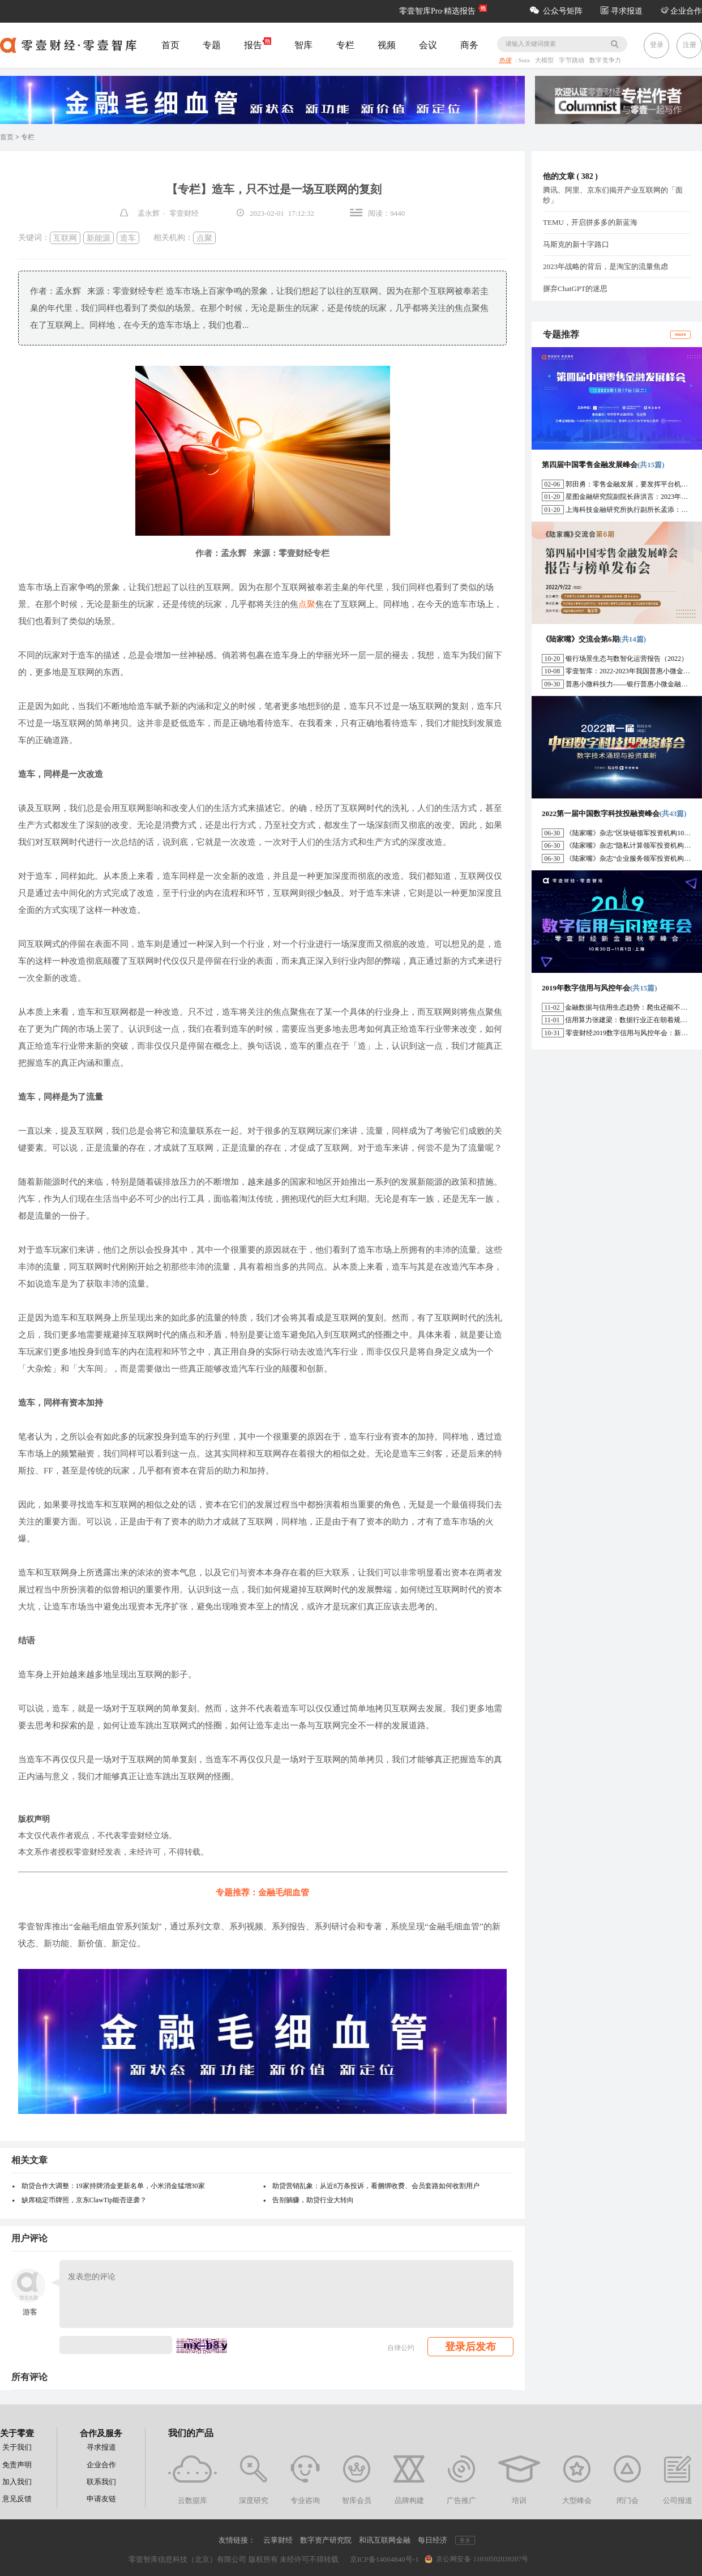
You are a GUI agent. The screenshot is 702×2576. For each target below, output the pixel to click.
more (680, 333)
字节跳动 (573, 60)
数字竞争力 (605, 60)
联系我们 (101, 2481)
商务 (469, 45)
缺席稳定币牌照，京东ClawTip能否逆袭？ (84, 2200)
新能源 (98, 237)
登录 (657, 45)
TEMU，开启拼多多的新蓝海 (590, 222)
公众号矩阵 (556, 11)
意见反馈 (17, 2498)
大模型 (545, 60)
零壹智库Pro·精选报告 (437, 11)
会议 (428, 45)
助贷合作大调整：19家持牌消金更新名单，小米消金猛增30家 (113, 2186)
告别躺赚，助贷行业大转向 (313, 2200)
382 (587, 176)
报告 (257, 44)
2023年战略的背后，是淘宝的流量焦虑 (605, 266)
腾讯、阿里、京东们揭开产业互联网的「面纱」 (613, 195)
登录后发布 (470, 2346)
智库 (303, 45)
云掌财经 (278, 2540)
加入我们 (17, 2481)
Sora (525, 60)
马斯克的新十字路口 (576, 244)
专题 (212, 45)
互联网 (65, 237)
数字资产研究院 (326, 2540)
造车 (128, 237)
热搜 (505, 60)
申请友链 (101, 2498)
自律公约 (400, 2348)
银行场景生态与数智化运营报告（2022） (627, 659)
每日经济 (432, 2540)
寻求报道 (622, 11)
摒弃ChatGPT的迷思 (575, 288)
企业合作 (682, 11)
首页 (170, 45)
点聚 (204, 237)
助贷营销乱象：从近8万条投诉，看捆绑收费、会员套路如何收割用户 (376, 2186)
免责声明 (17, 2464)
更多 (465, 2540)
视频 (387, 45)
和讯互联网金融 (384, 2540)
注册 (689, 45)
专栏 (345, 45)
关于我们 (17, 2447)
